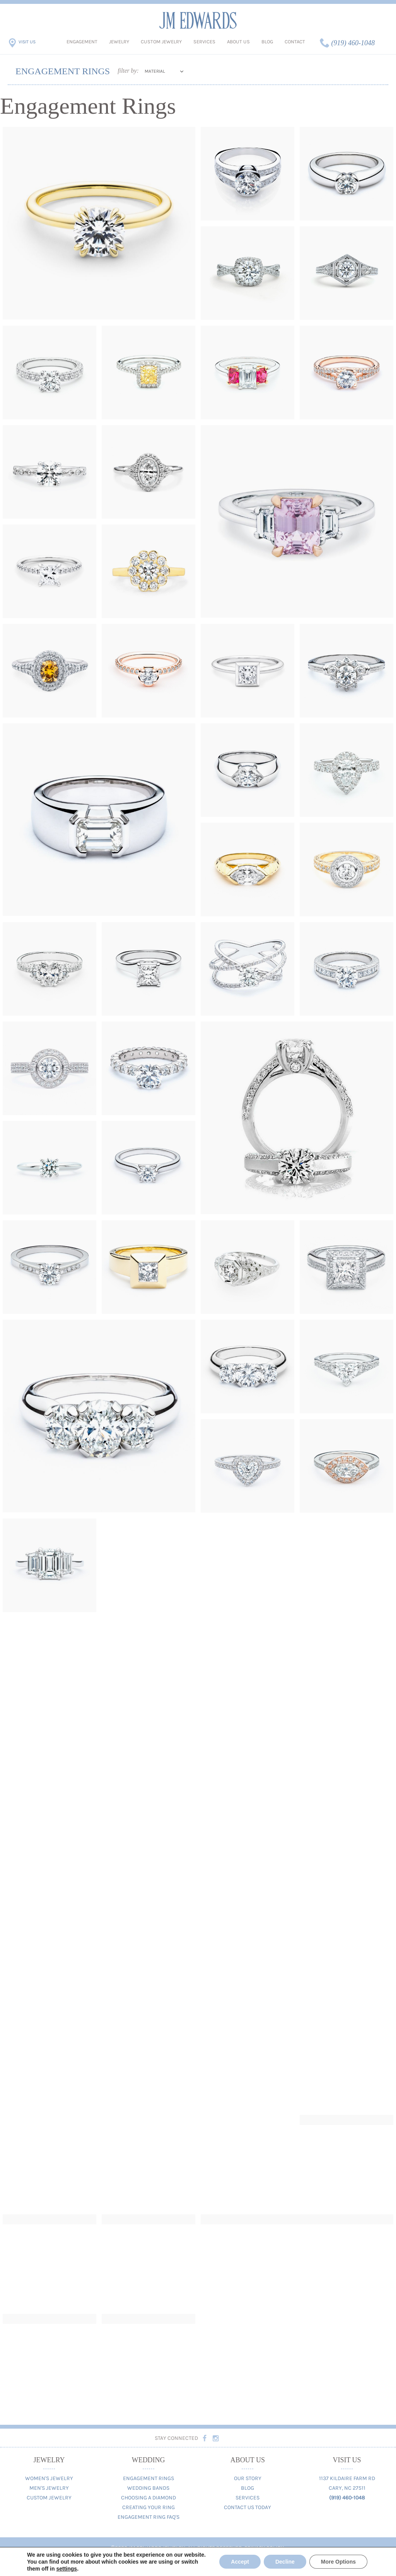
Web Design (204, 2560)
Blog (267, 41)
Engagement (82, 41)
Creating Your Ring (148, 2507)
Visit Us (27, 41)
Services (204, 41)
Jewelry (119, 41)
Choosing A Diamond (148, 2498)
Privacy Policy (264, 2548)
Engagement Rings (148, 2478)
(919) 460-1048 (353, 43)
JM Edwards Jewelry (198, 20)
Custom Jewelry (161, 41)
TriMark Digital (246, 2561)
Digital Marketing (157, 2560)
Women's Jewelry (49, 2478)
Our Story (247, 2478)
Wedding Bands (148, 2488)
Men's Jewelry (49, 2488)
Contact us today (198, 2569)
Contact (295, 41)
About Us (238, 41)
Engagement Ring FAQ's (148, 2517)
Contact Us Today (247, 2507)
